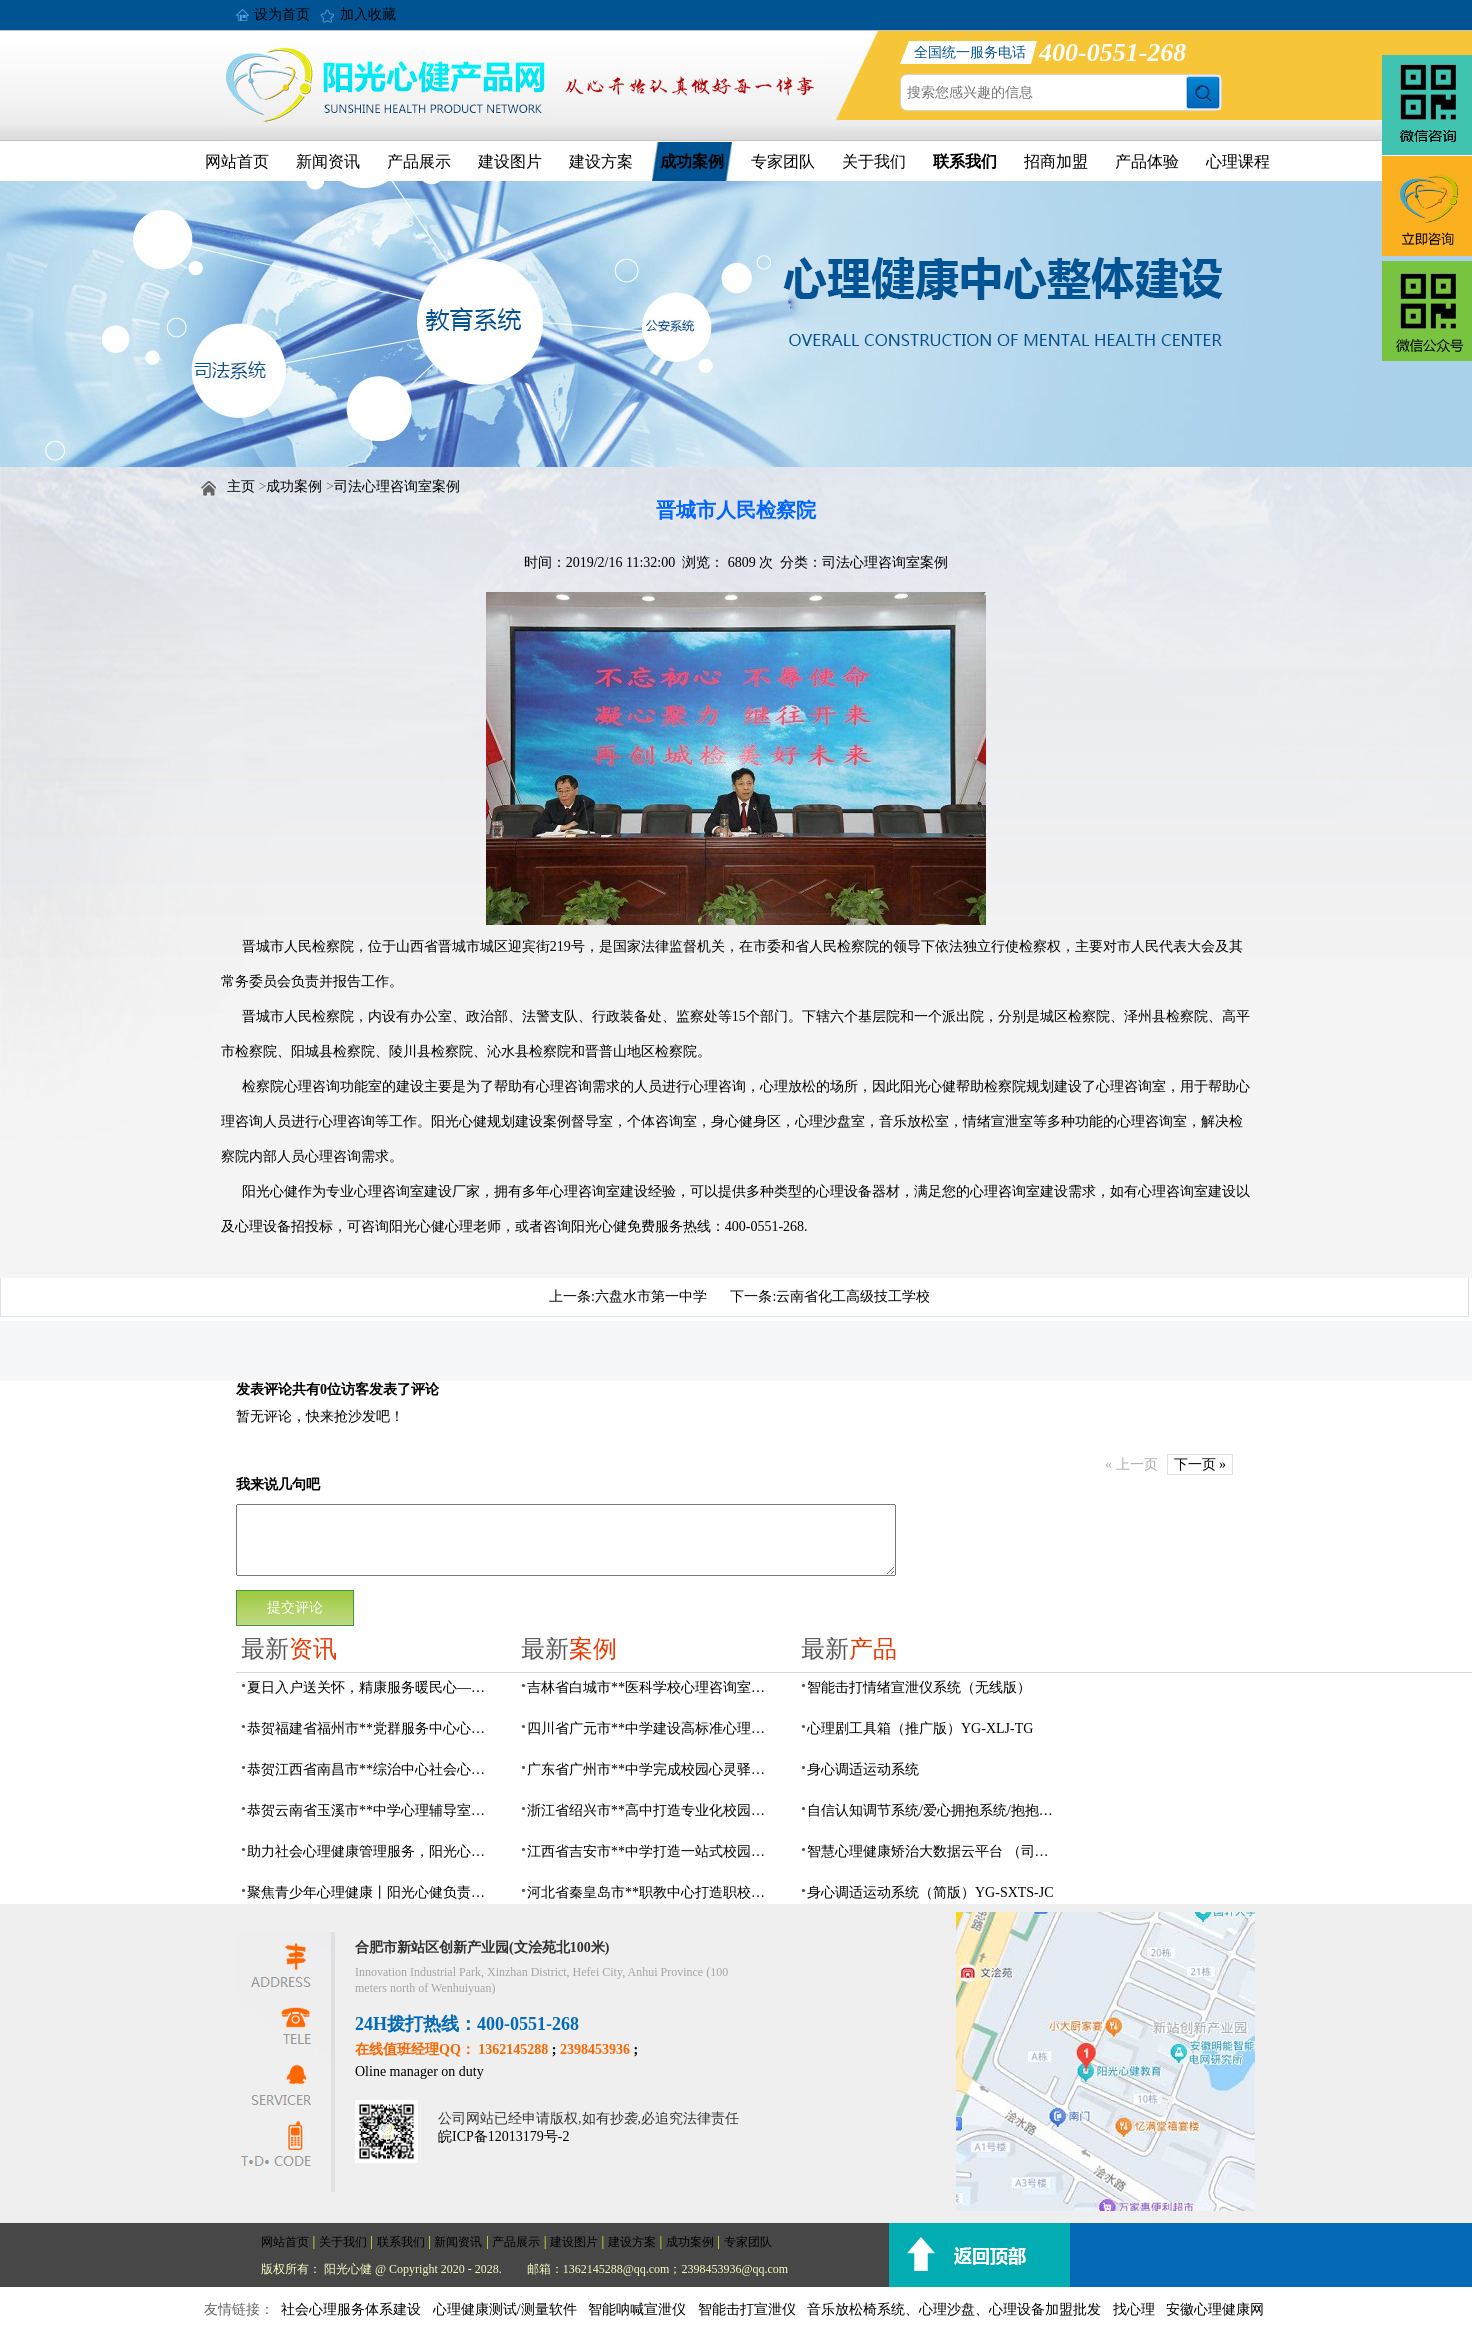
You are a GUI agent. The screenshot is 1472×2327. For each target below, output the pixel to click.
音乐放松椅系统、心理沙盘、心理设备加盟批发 (954, 2309)
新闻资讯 (328, 161)
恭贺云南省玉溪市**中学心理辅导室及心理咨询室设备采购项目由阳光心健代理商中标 (372, 1810)
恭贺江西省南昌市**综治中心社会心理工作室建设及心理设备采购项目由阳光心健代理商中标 (372, 1769)
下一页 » (1200, 1464)
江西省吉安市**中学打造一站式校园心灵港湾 (652, 1851)
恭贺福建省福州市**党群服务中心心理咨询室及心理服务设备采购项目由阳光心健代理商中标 (372, 1728)
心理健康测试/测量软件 (505, 2309)
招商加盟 (1056, 161)
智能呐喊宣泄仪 (637, 2309)
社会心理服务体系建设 (351, 2309)
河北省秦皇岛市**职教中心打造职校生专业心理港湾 (652, 1892)
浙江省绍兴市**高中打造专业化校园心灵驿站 (652, 1810)
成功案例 (692, 161)
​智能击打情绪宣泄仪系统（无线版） (919, 1687)
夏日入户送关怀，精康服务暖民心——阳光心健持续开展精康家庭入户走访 (372, 1687)
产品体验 (1147, 161)
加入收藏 (368, 14)
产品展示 (419, 161)
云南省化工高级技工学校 (853, 1296)
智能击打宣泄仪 (747, 2309)
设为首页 (282, 14)
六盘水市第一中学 (651, 1296)
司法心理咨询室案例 (397, 486)
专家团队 (783, 161)
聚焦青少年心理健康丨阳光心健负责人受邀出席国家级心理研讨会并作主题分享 (372, 1892)
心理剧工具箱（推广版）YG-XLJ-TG (920, 1728)
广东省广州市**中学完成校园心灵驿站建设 (652, 1769)
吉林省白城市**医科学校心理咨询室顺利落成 (652, 1687)
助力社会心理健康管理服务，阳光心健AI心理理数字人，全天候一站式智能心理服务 (372, 1851)
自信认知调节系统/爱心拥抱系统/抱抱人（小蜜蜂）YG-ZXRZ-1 (932, 1810)
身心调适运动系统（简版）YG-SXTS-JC (930, 1892)
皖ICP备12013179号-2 (503, 2136)
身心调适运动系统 (863, 1769)
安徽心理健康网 (1215, 2309)
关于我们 (874, 161)
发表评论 (264, 1389)
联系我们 (965, 161)
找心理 (1134, 2309)
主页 (241, 486)
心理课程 (1238, 161)
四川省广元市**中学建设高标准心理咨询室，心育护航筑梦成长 (652, 1728)
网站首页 (237, 161)
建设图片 (510, 161)
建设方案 (601, 161)
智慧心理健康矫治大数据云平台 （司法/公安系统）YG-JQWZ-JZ (932, 1851)
